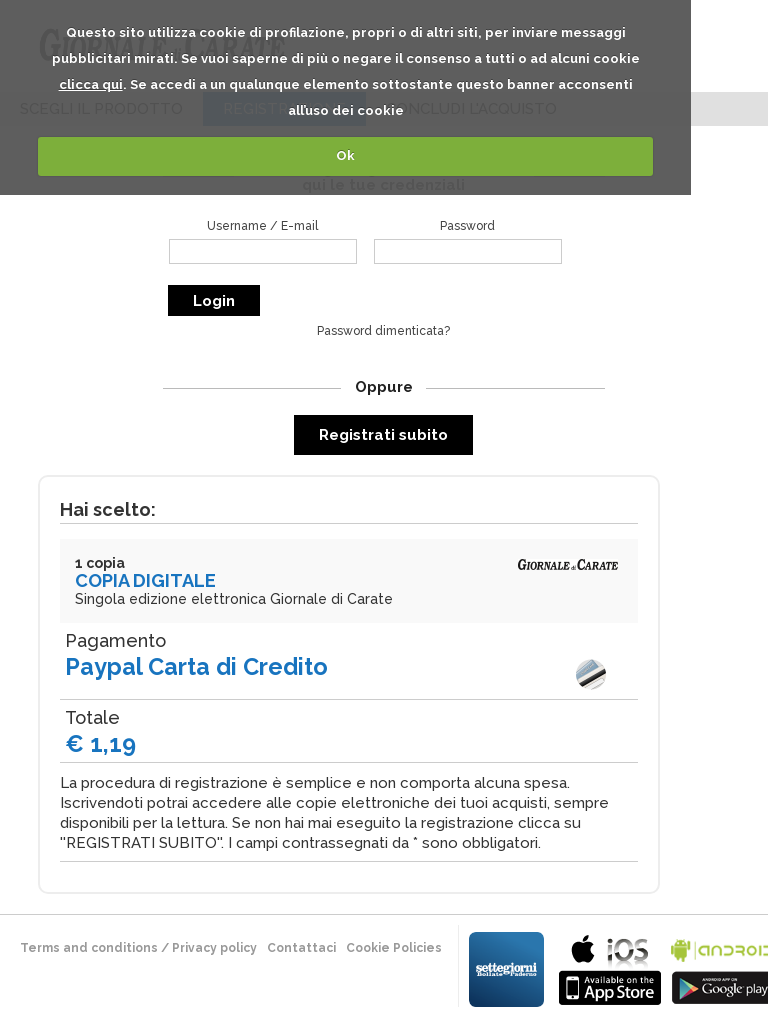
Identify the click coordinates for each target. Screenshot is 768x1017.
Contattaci (301, 948)
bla (610, 967)
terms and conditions (89, 948)
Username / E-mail (262, 226)
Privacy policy (214, 948)
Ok (345, 155)
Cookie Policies (394, 948)
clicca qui (91, 84)
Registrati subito (383, 435)
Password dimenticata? (383, 331)
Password (467, 226)
